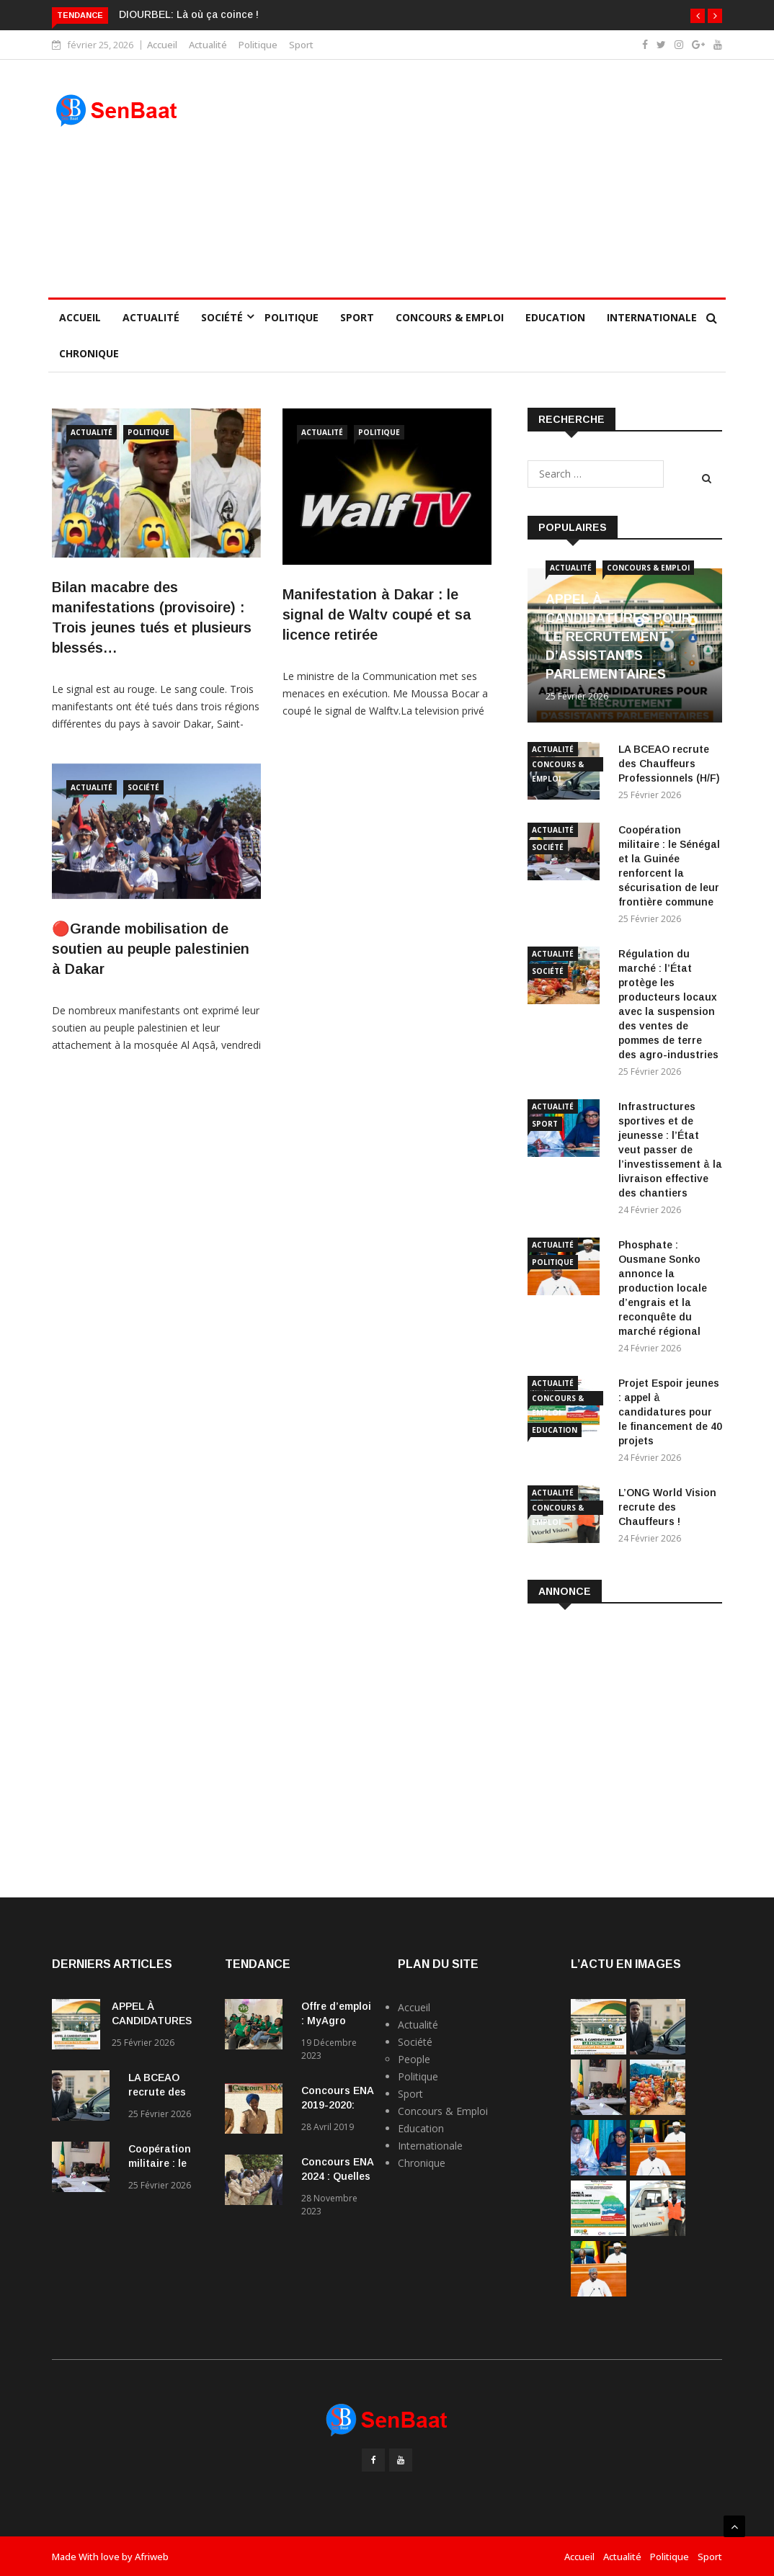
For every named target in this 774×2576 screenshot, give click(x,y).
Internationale (652, 317)
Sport (301, 44)
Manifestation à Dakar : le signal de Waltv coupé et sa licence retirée (377, 614)
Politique (258, 44)
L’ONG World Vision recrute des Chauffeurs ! (667, 1507)
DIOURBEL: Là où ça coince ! (189, 14)
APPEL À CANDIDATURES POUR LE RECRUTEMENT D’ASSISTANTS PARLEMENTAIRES (618, 636)
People (414, 2059)
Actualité (208, 44)
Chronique (89, 353)
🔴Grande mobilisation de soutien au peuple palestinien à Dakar (150, 949)
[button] (697, 16)
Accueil (162, 44)
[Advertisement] (473, 178)
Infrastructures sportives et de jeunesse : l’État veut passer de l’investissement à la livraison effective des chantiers (670, 1150)
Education (555, 317)
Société (222, 317)
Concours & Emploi (450, 317)
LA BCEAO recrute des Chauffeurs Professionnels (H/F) (669, 763)
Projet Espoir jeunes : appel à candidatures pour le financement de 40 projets (670, 1411)
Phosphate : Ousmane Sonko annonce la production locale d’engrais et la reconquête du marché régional (662, 1288)
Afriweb (152, 2556)
